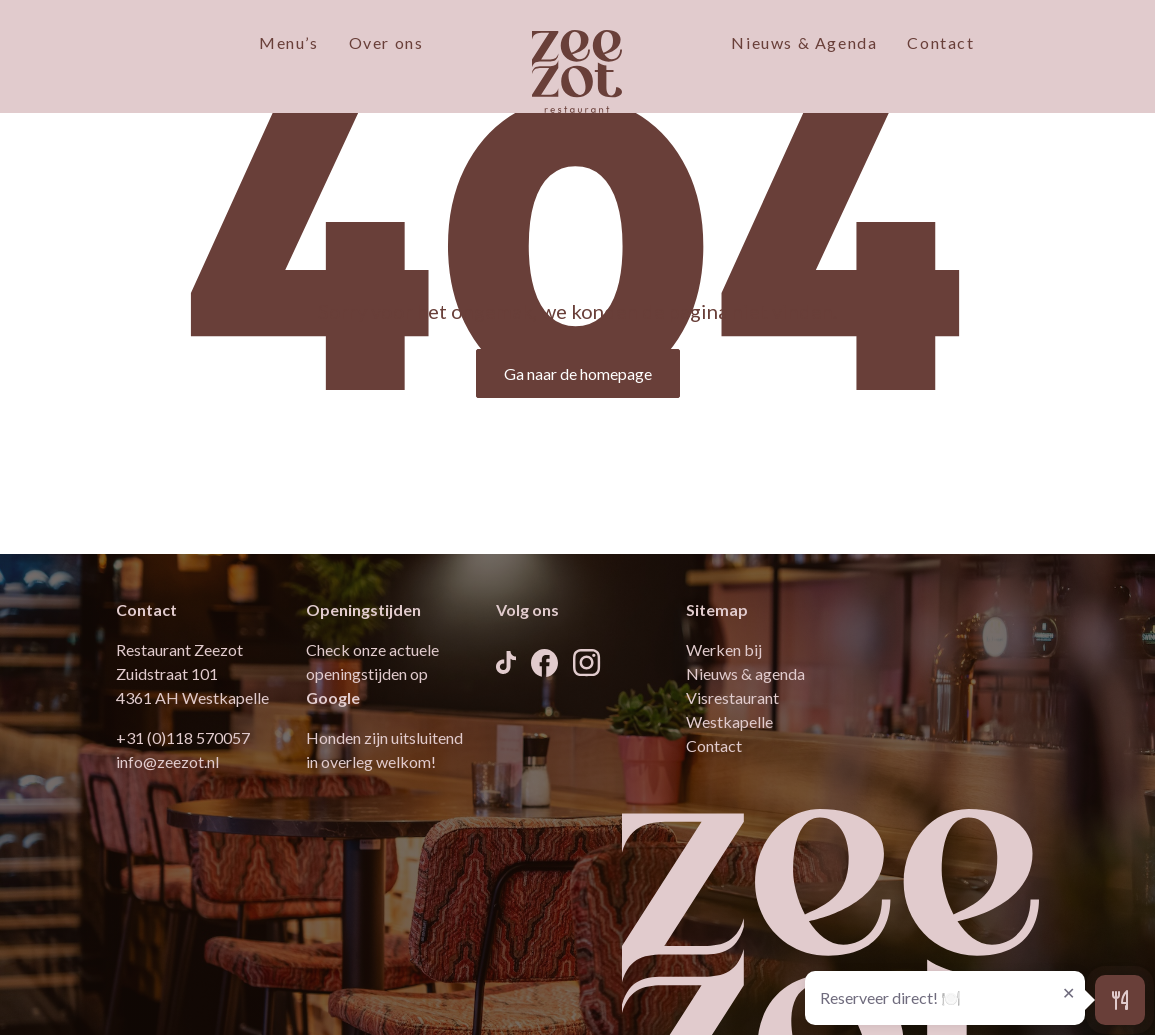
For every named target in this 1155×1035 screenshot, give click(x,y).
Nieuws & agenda (745, 673)
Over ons (386, 43)
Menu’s (289, 43)
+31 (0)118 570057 (183, 737)
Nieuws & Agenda (804, 43)
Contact (940, 43)
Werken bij (724, 649)
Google (333, 697)
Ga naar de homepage (578, 373)
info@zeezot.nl (167, 761)
